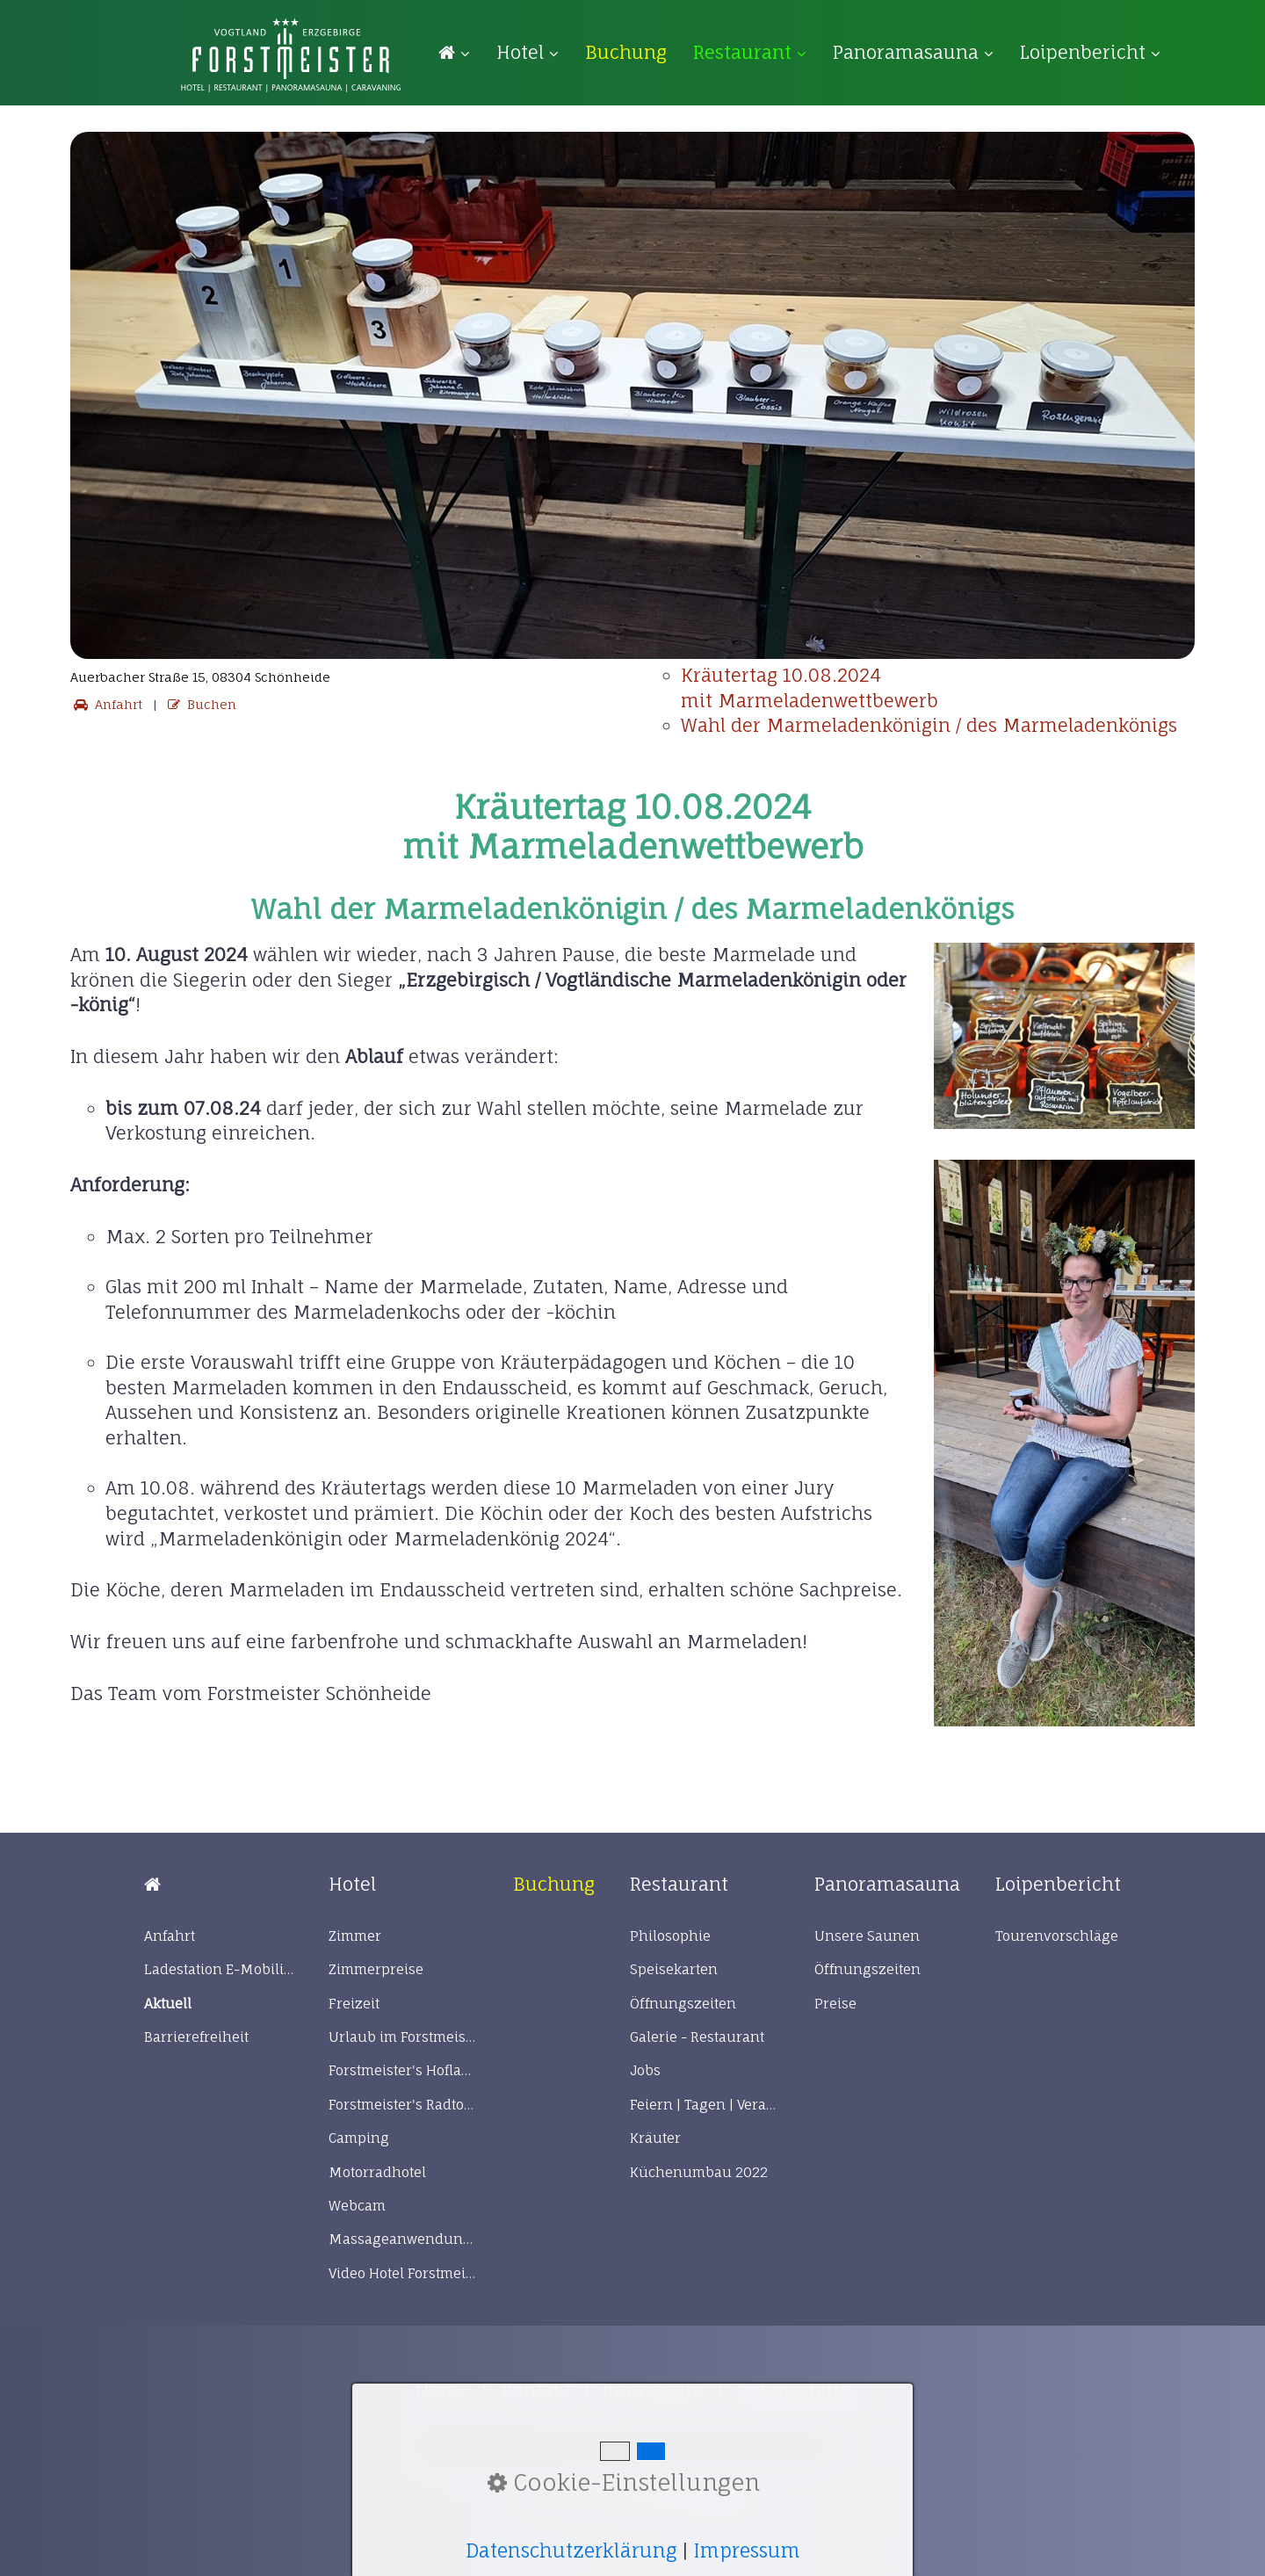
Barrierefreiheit (196, 2037)
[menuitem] (460, 53)
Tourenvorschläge (1056, 1936)
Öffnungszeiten (683, 2003)
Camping (359, 2138)
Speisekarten (674, 1969)
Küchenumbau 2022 (699, 2172)
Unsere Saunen (867, 1936)
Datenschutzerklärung (571, 2550)
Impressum (746, 2550)
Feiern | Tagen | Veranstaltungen (704, 2104)
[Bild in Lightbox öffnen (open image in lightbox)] (1065, 1036)
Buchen (200, 704)
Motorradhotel (377, 2172)
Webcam (357, 2205)
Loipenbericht (1090, 52)
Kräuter (655, 2138)
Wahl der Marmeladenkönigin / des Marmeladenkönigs (929, 725)
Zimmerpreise (376, 1969)
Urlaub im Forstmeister (403, 2037)
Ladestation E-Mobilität (218, 1969)
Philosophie (670, 1936)
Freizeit (354, 2003)
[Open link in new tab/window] (626, 52)
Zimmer (355, 1936)
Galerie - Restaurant (697, 2037)
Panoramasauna (913, 52)
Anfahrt (106, 704)
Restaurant (749, 52)
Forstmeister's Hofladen (403, 2070)
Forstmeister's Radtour (403, 2104)
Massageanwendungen (403, 2239)
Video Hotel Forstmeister (403, 2273)
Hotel (527, 52)
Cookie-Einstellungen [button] (624, 2482)
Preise (835, 2003)
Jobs (645, 2070)
